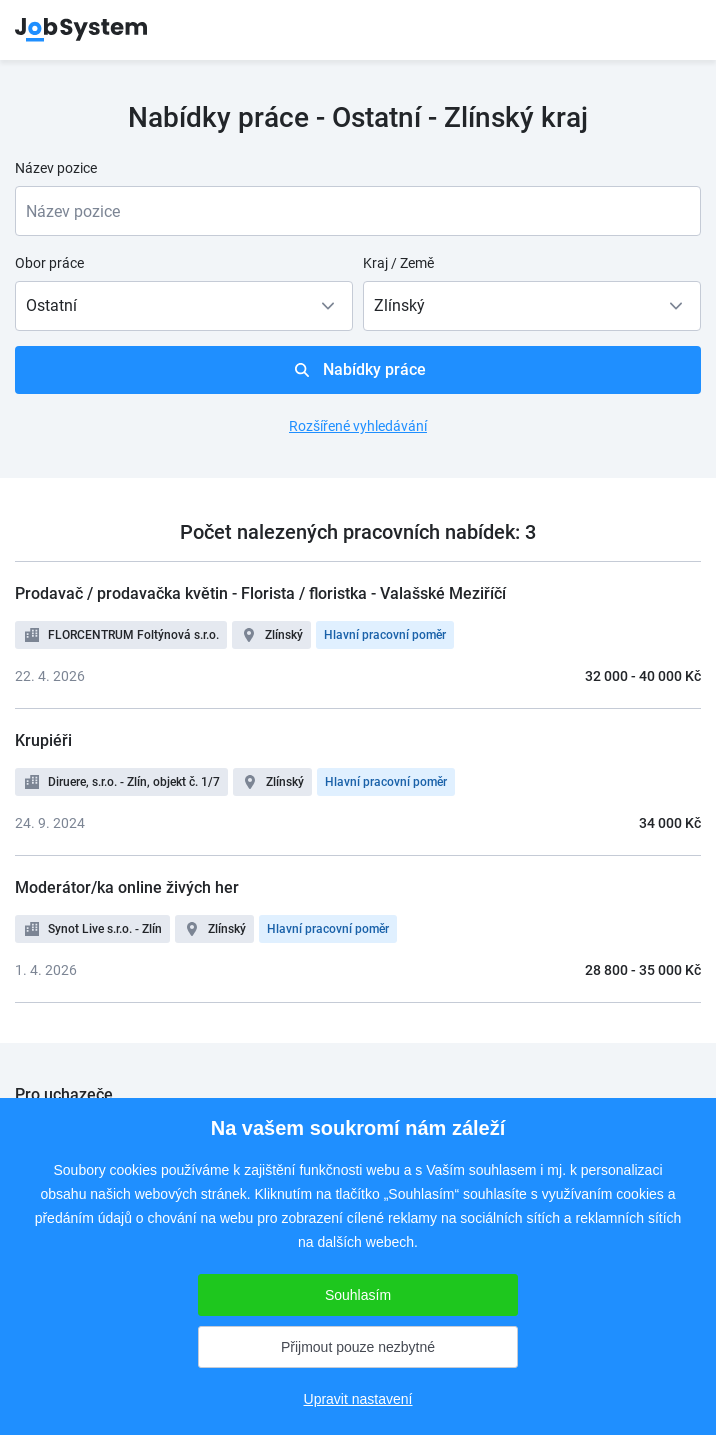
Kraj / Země (398, 263)
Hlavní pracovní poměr (385, 635)
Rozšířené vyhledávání (358, 426)
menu (676, 30)
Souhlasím (358, 1295)
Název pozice (56, 168)
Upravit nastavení (358, 1399)
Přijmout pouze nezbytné (358, 1347)
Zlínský (284, 635)
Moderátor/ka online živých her (127, 887)
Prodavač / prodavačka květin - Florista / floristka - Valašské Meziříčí (260, 593)
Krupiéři (43, 740)
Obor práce (49, 263)
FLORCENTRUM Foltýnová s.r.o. (133, 635)
